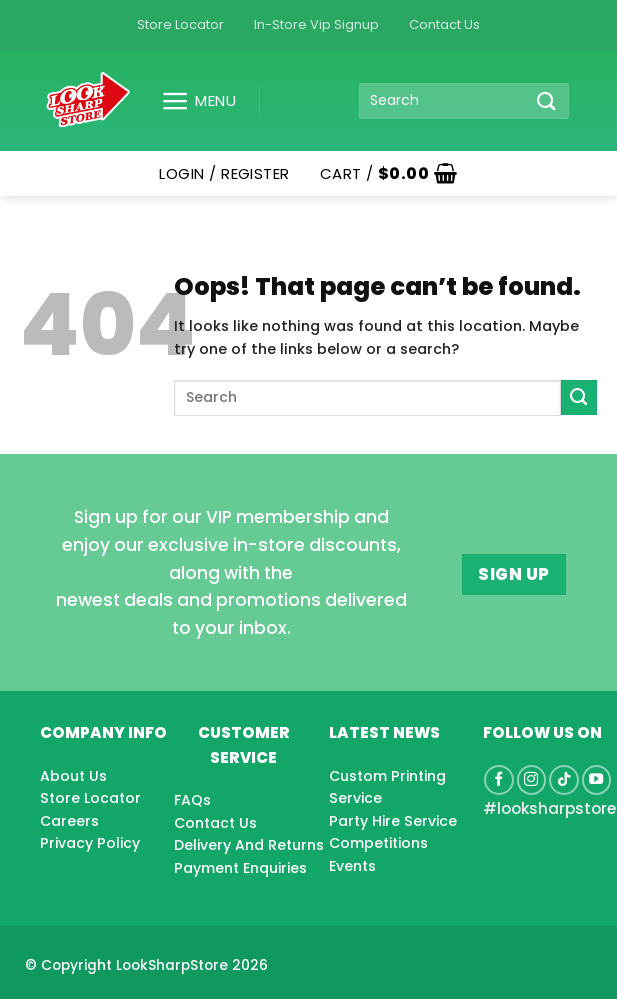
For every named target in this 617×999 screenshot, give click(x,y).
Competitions (378, 843)
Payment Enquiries (240, 868)
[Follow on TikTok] (564, 780)
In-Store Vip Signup (316, 24)
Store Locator (180, 24)
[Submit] (547, 100)
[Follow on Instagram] (532, 780)
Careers (69, 821)
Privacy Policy (90, 843)
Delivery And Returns (249, 845)
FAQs (192, 800)
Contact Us (444, 24)
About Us (73, 776)
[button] (191, 101)
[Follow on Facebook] (499, 780)
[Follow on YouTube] (597, 780)
